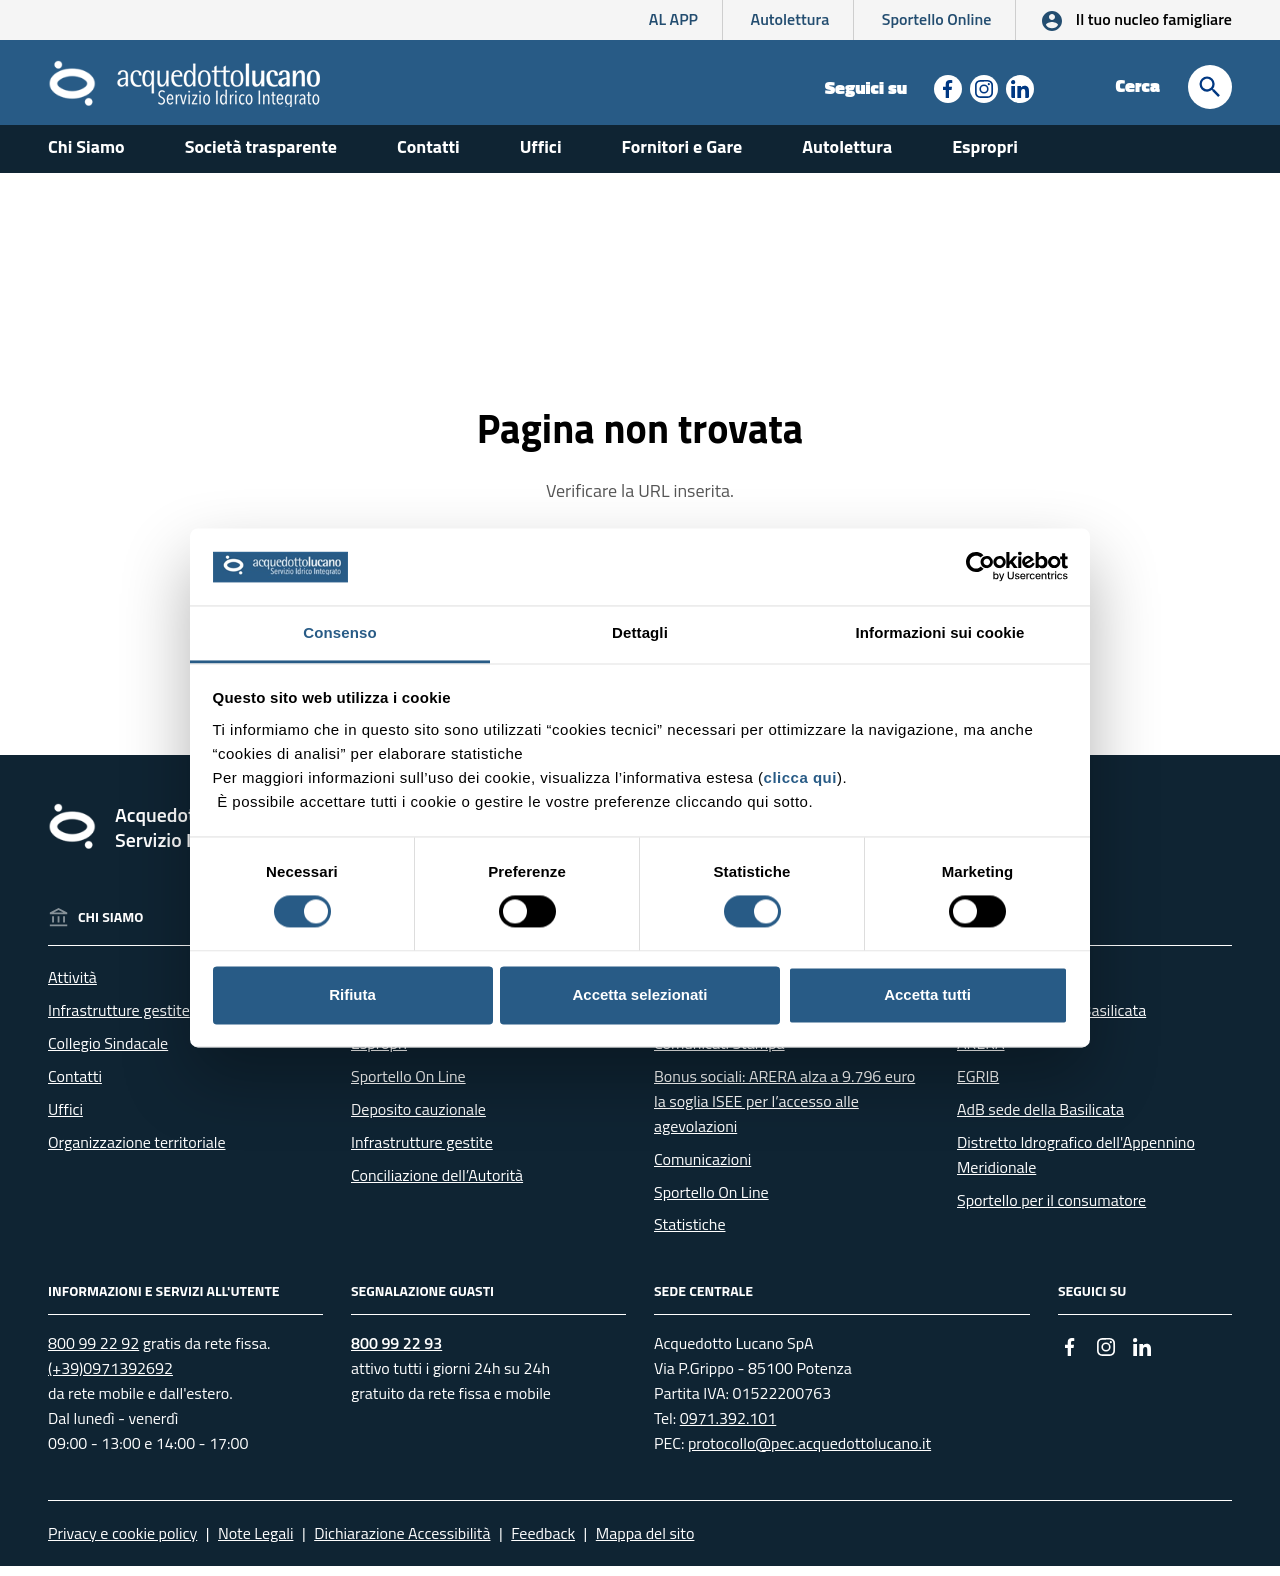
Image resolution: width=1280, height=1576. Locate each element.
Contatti (428, 157)
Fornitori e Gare (682, 157)
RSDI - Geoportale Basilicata (1051, 1021)
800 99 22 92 (93, 1354)
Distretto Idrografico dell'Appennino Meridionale (1076, 1164)
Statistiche (690, 1235)
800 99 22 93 (396, 1354)
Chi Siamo (86, 157)
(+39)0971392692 (110, 1379)
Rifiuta (352, 994)
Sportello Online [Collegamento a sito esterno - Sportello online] (937, 19)
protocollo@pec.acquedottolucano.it (809, 1453)
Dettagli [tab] (640, 632)
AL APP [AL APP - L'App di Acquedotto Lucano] (673, 19)
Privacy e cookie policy (122, 1543)
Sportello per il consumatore (1051, 1210)
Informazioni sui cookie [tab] (940, 632)
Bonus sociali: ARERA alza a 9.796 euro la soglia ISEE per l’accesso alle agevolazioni (784, 1112)
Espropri (985, 157)
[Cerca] (1210, 87)
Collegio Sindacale (108, 1054)
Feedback (543, 1543)
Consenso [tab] (339, 632)
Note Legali (255, 1543)
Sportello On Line (408, 1087)
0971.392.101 (728, 1428)
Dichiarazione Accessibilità (402, 1543)
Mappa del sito (645, 1543)
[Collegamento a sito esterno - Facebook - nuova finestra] (946, 87)
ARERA (981, 1054)
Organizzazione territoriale (137, 1152)
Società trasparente (261, 157)
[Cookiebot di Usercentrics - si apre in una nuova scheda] (980, 567)
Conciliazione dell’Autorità (437, 1185)
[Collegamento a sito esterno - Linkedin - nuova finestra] (1018, 87)
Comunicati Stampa (719, 1054)
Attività (72, 988)
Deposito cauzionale (418, 1119)
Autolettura (790, 19)
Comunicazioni (702, 1169)
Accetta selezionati (639, 994)
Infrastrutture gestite (119, 1021)
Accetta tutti (927, 994)
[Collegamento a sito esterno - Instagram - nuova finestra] (982, 87)
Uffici (541, 157)
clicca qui (800, 777)
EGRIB (978, 1087)
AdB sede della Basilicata (1040, 1119)
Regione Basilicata (1018, 988)
